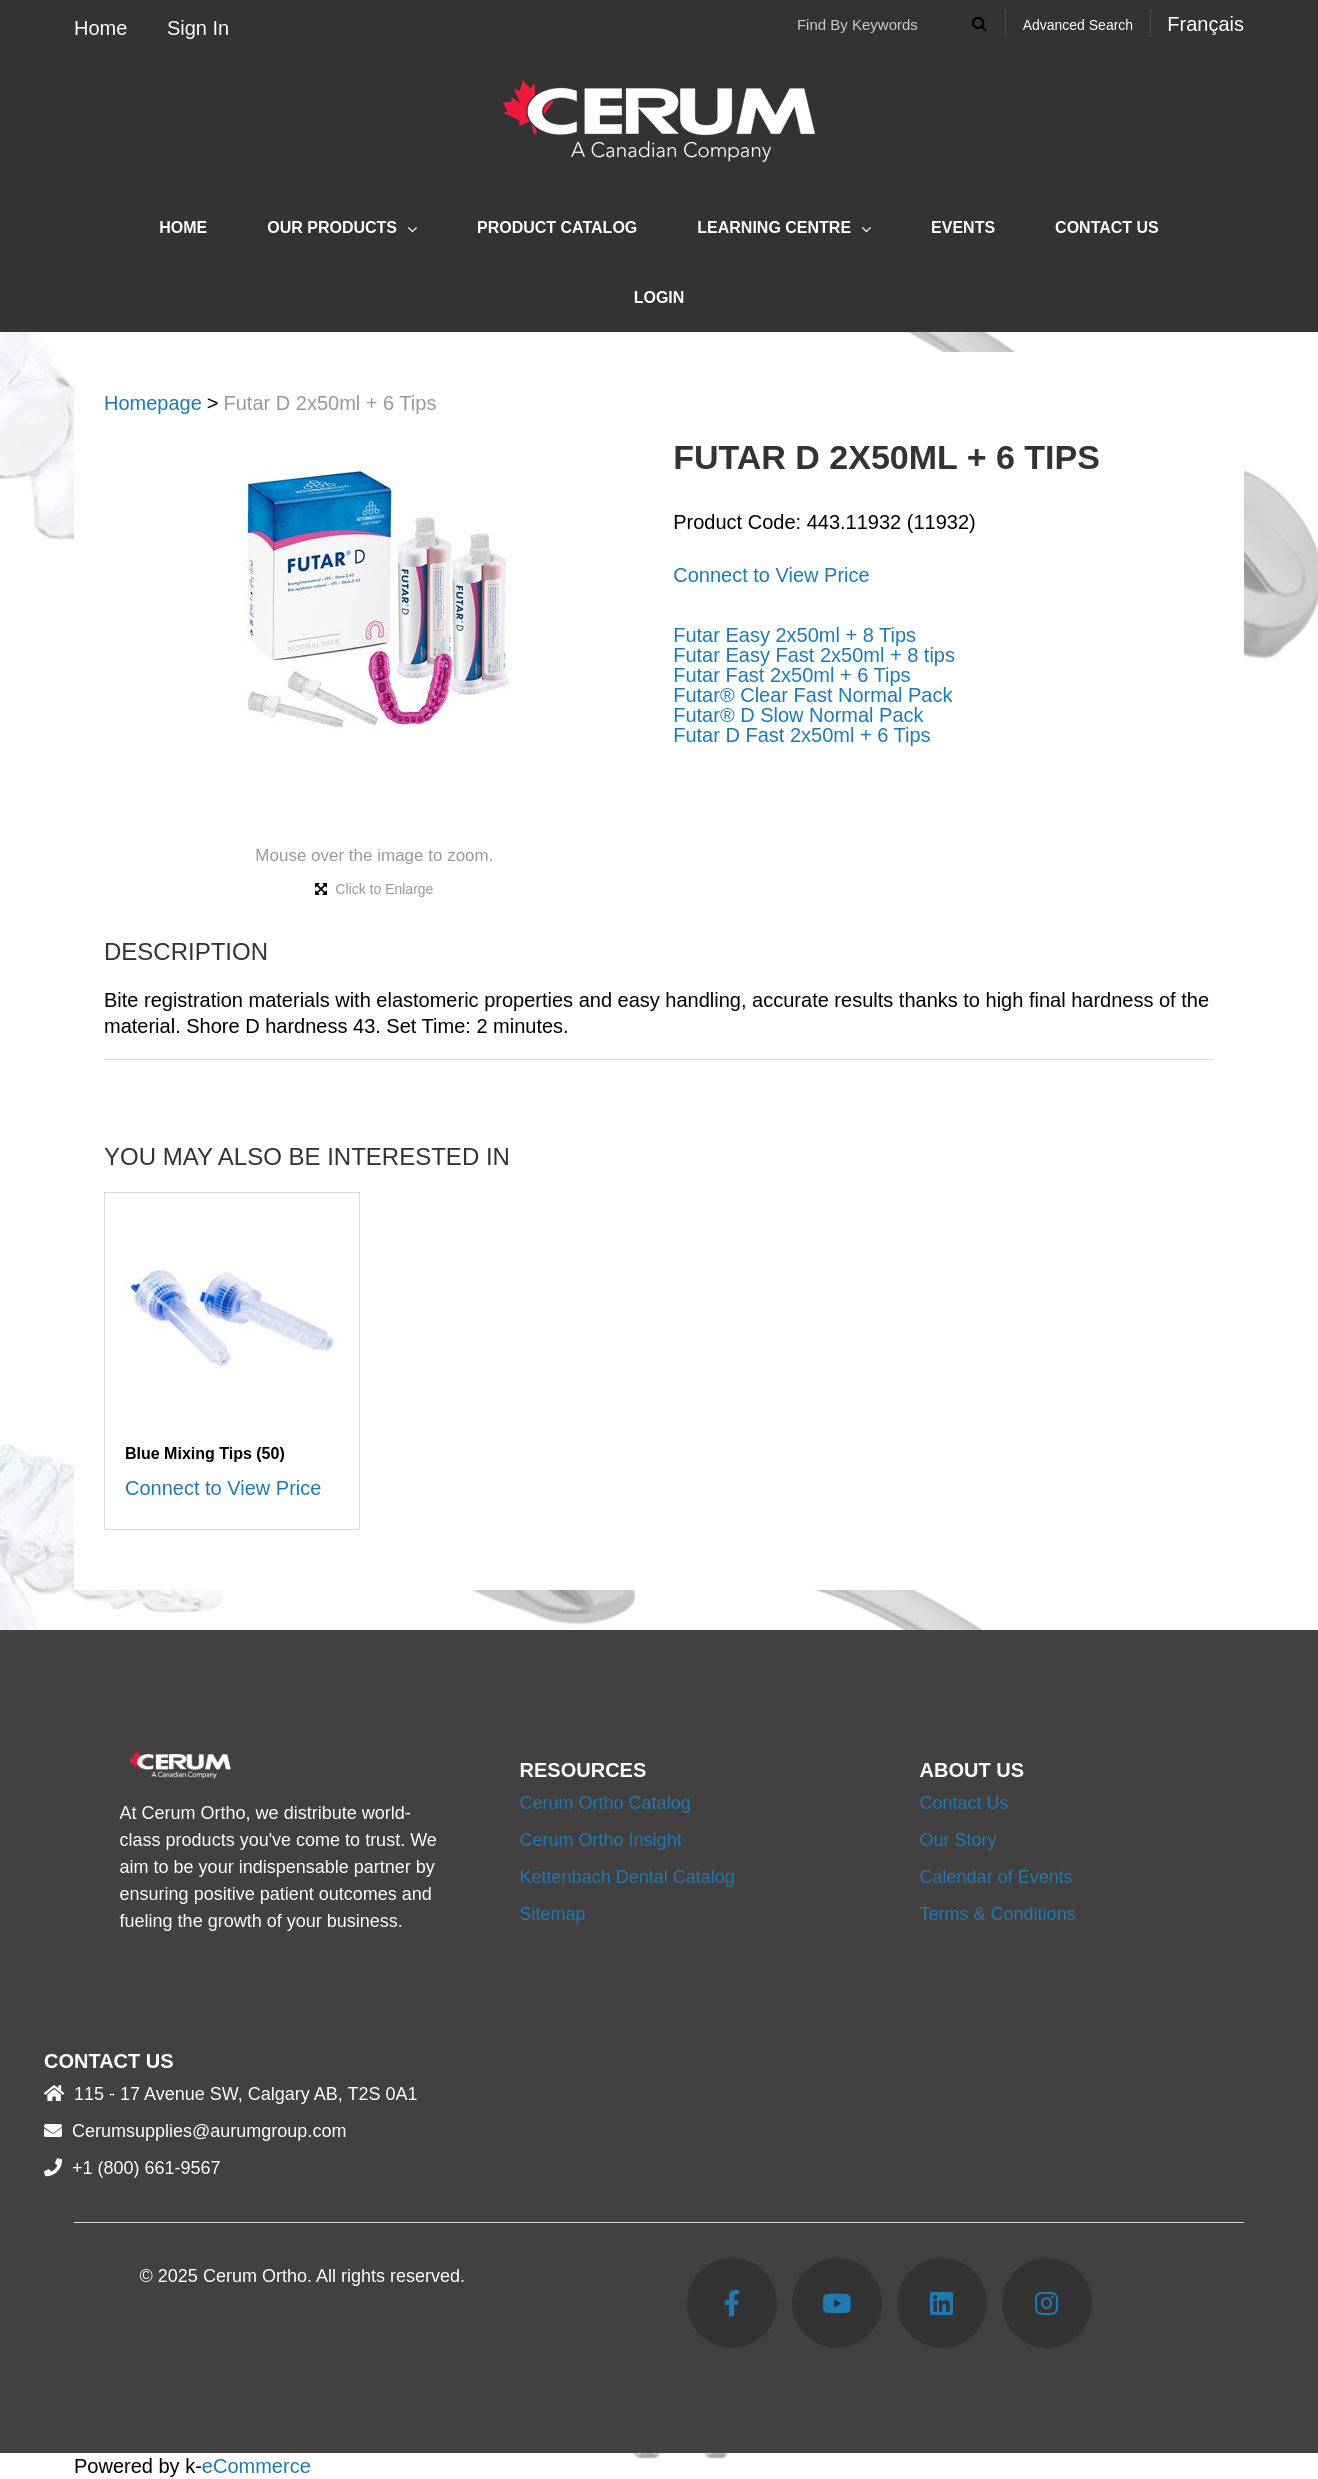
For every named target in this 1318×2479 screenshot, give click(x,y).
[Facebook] (732, 2303)
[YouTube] (837, 2303)
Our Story (958, 1840)
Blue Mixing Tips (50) (205, 1453)
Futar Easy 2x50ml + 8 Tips (794, 635)
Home (100, 28)
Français (1205, 24)
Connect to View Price (771, 575)
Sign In (198, 28)
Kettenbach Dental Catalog (627, 1877)
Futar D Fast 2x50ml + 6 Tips (801, 735)
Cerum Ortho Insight (601, 1840)
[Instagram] (1047, 2303)
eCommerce (256, 2466)
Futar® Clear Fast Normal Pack (812, 695)
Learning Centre (784, 228)
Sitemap (553, 1914)
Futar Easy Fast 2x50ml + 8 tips (814, 655)
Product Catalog (557, 227)
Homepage (153, 403)
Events (963, 227)
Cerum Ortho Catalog (605, 1803)
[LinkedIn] (942, 2303)
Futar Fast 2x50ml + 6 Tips (791, 675)
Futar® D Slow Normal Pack (798, 715)
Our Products (342, 228)
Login (659, 297)
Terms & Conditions (998, 1914)
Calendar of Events (996, 1877)
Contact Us (1107, 227)
